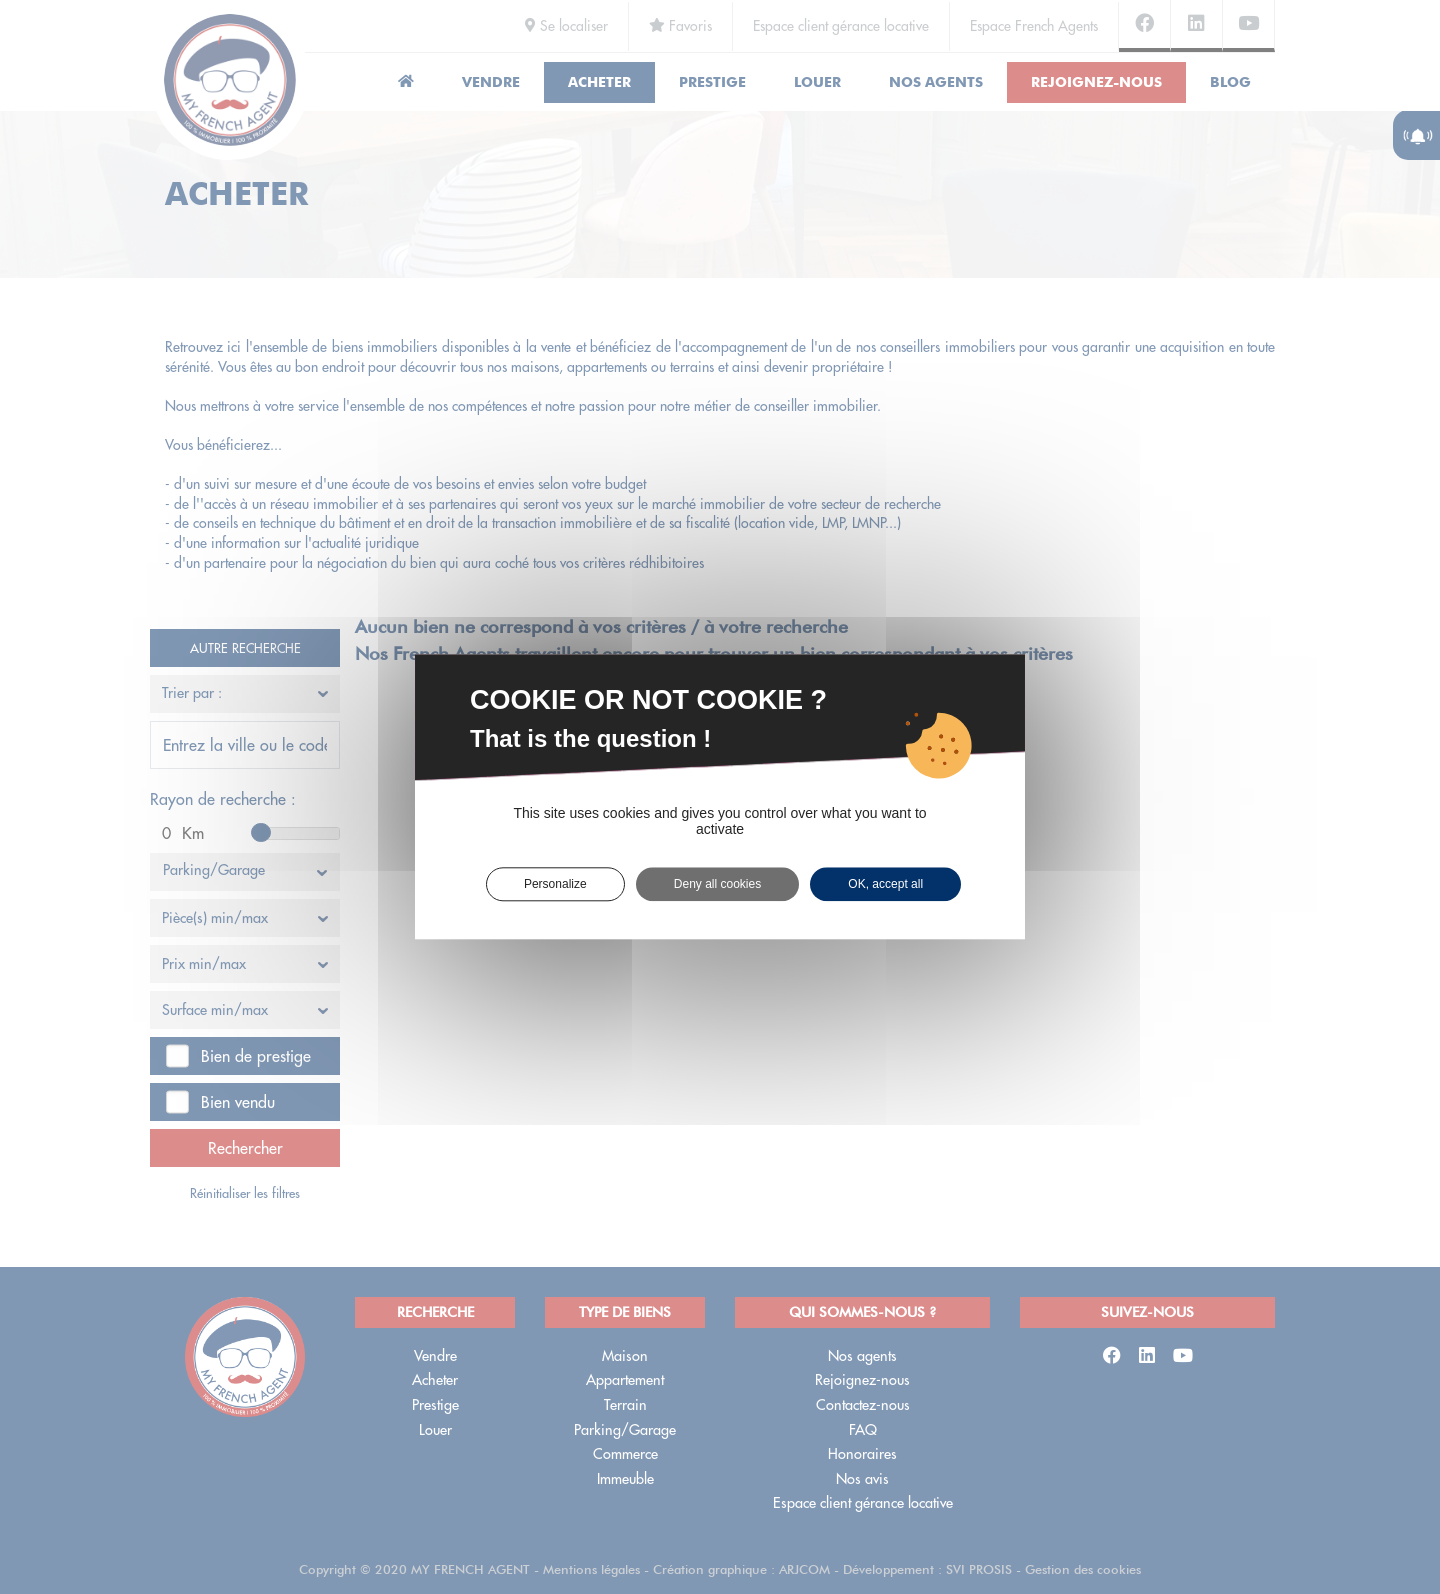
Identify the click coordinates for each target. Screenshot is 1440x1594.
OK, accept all (885, 884)
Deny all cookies (717, 884)
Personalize (555, 884)
